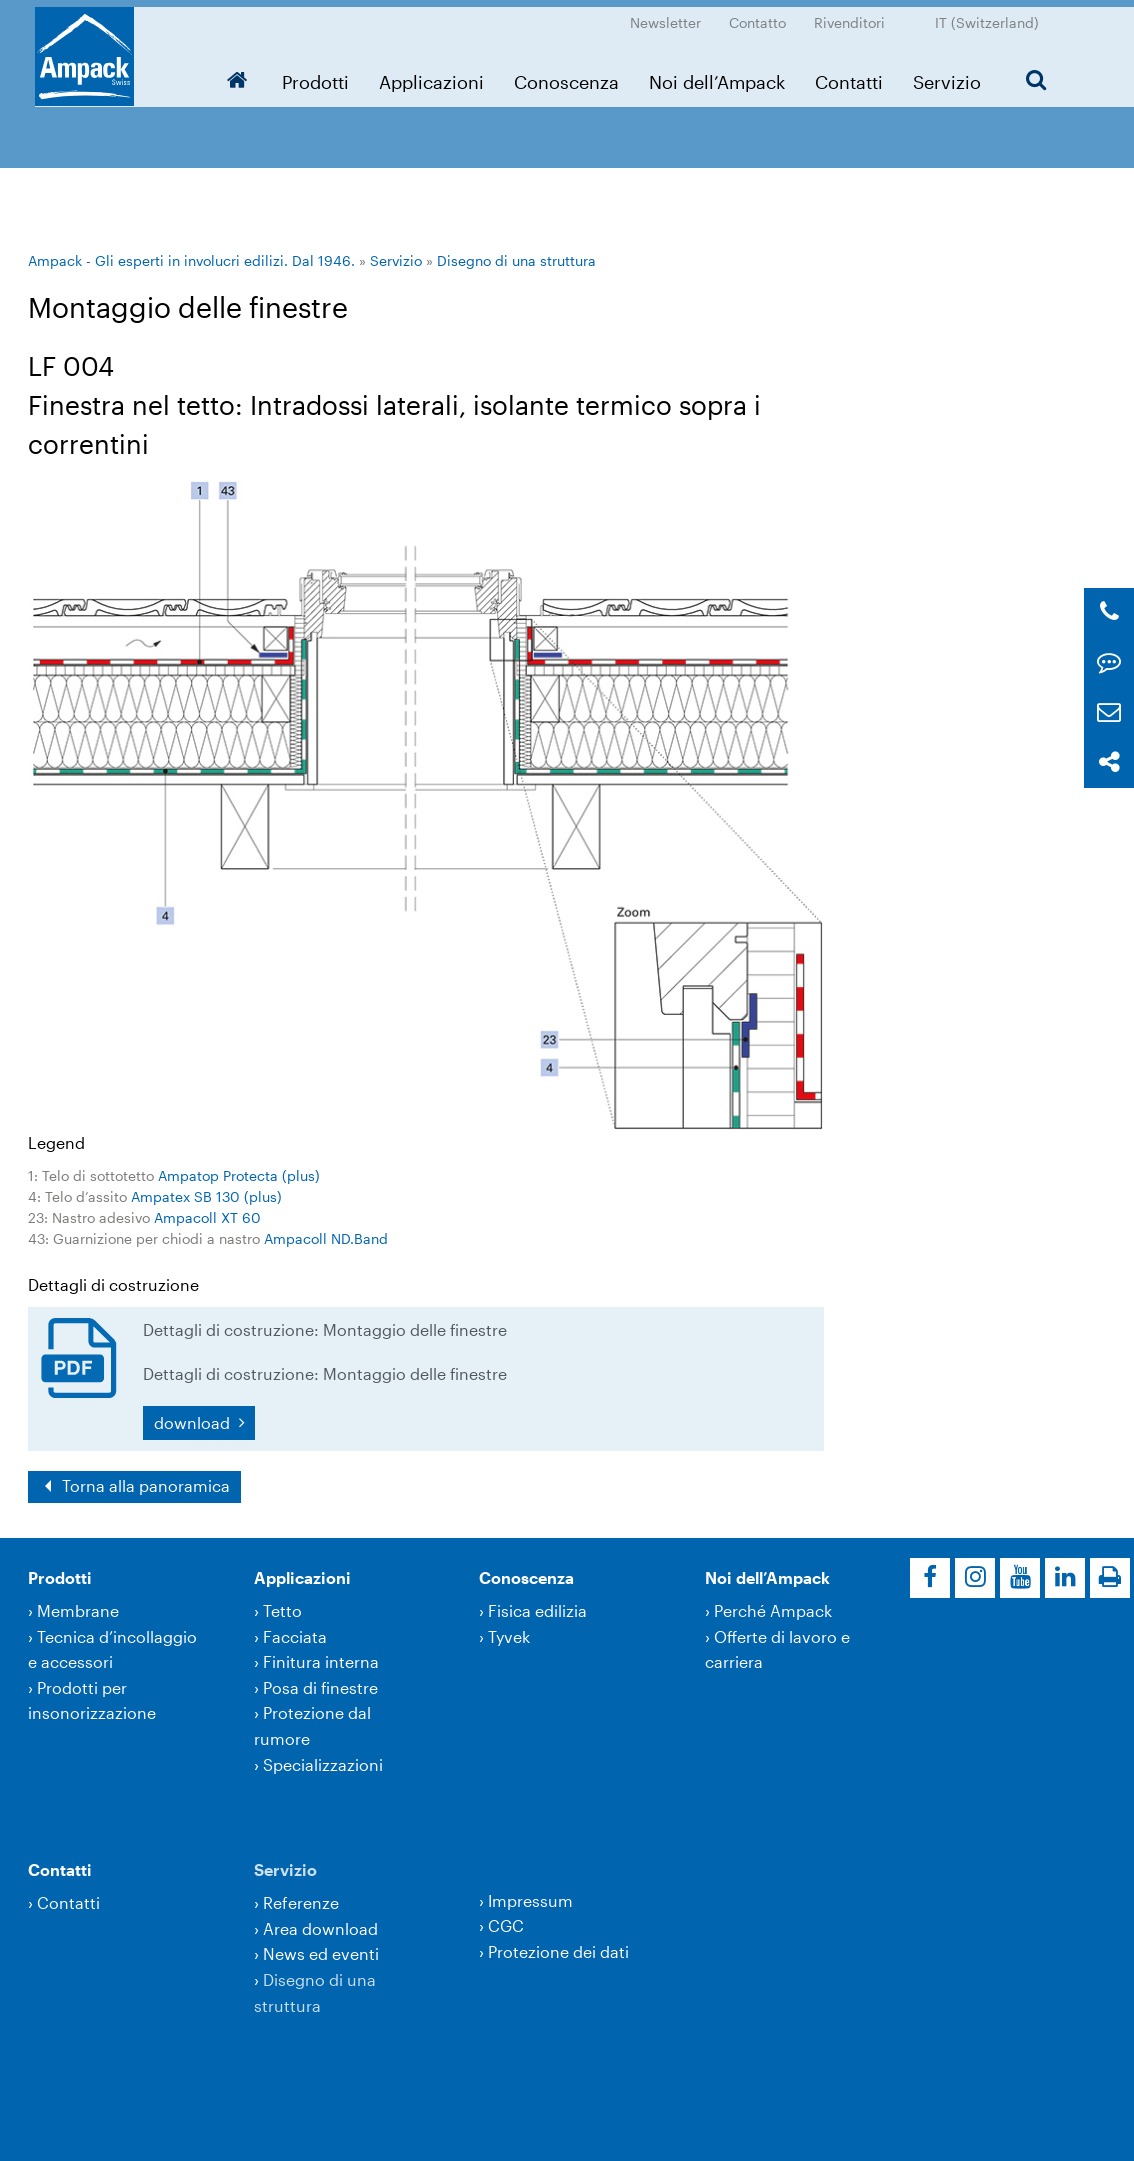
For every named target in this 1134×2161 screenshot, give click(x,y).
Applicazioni (437, 75)
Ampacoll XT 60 (207, 1217)
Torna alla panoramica (144, 1485)
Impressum (530, 1900)
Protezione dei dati (558, 1951)
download (194, 1422)
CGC (506, 1925)
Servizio (953, 75)
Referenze (301, 1902)
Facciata (295, 1636)
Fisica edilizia (537, 1610)
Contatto (764, 15)
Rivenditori (856, 15)
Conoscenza (572, 75)
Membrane (78, 1610)
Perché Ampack (773, 1610)
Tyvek (509, 1636)
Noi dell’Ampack (723, 75)
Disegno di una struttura (516, 260)
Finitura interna (321, 1661)
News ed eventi (321, 1953)
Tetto (282, 1610)
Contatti (855, 75)
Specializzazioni (323, 1764)
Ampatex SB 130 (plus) (206, 1196)
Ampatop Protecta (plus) (239, 1175)
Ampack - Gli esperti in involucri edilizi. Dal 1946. (191, 260)
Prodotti (321, 75)
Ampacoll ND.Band (326, 1238)
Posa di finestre (320, 1687)
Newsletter (672, 15)
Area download (320, 1928)
